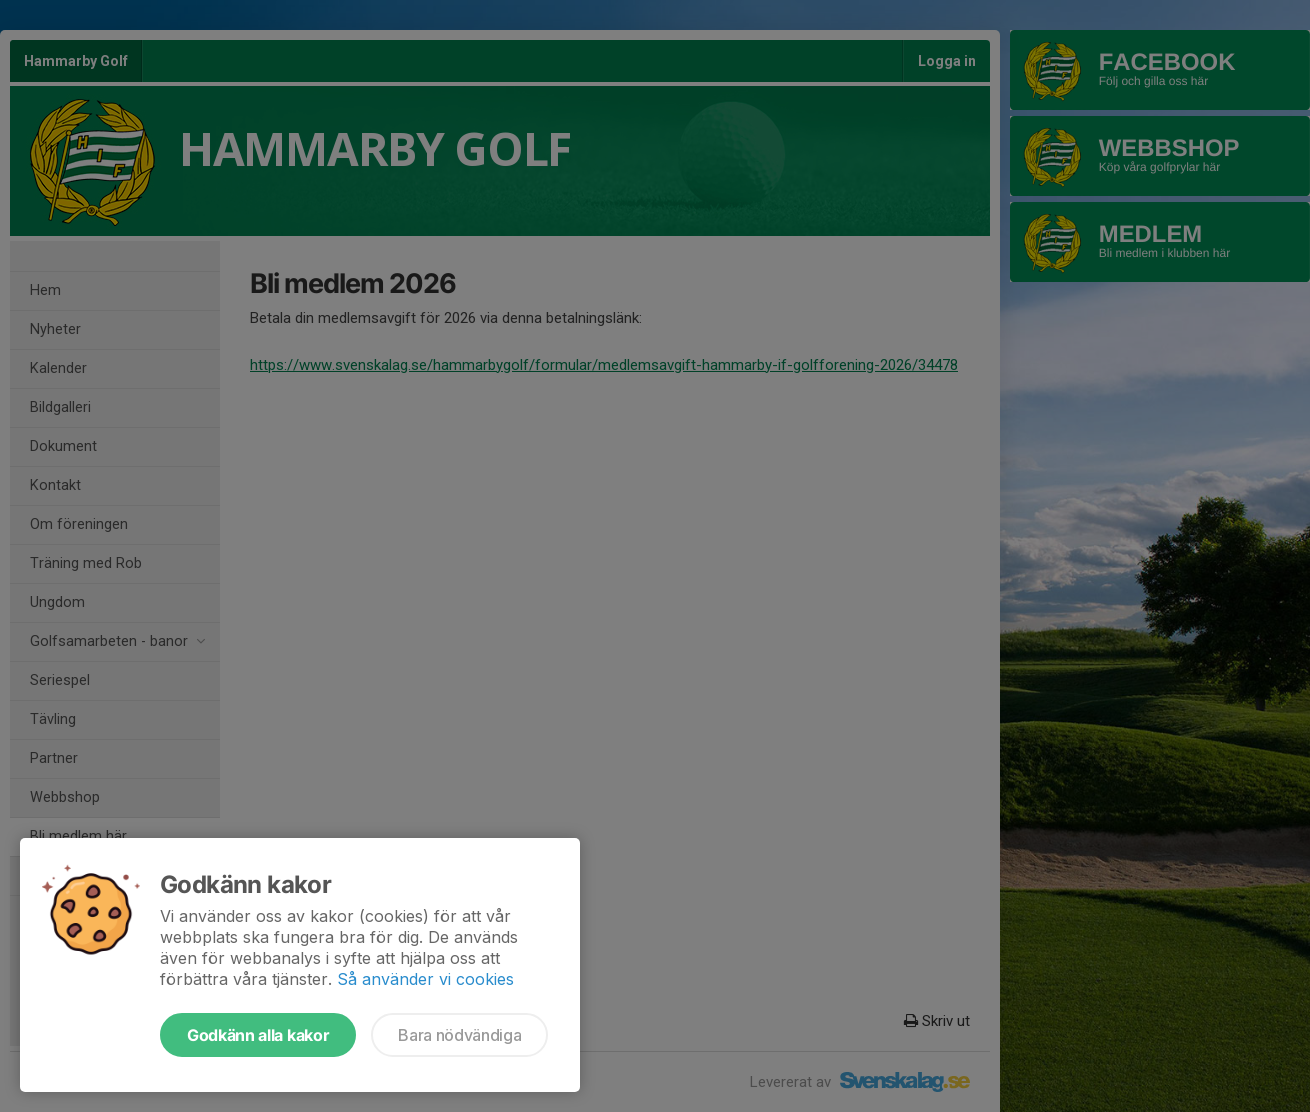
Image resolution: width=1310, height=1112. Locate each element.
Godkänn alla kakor (258, 1035)
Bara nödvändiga (459, 1035)
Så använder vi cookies (425, 979)
